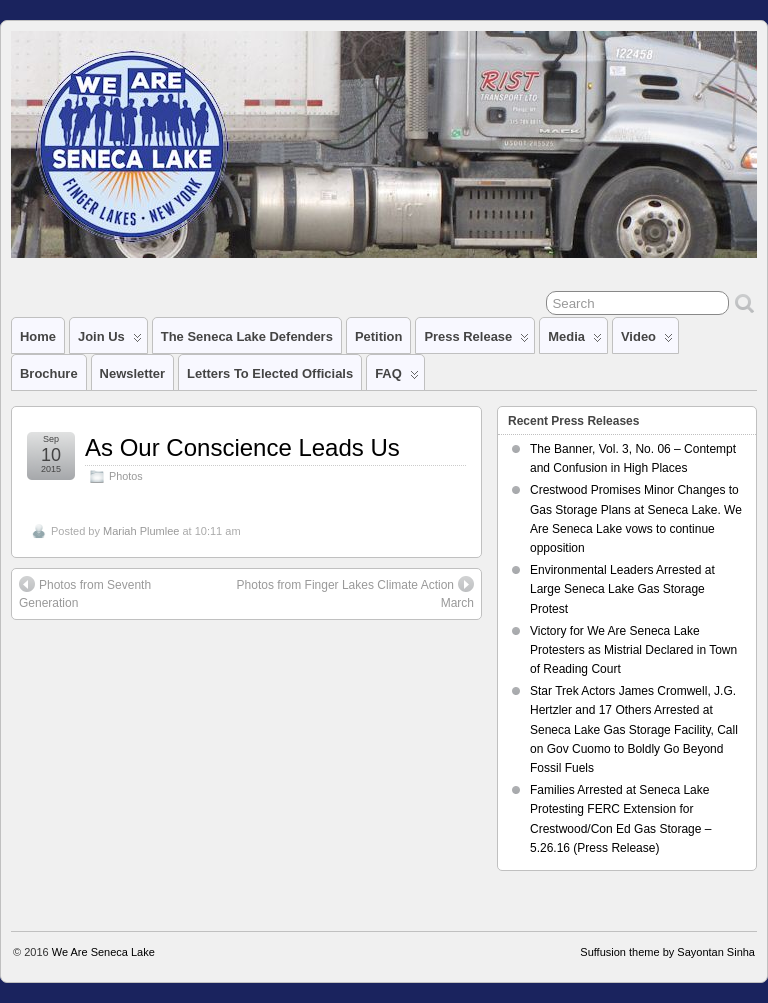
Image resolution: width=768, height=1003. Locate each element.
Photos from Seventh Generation (85, 593)
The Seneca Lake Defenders (247, 336)
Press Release (476, 341)
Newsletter (133, 373)
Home (38, 336)
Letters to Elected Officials (270, 373)
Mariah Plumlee (141, 531)
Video (647, 341)
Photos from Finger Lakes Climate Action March (355, 593)
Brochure (49, 373)
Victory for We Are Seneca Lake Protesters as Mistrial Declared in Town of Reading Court (633, 650)
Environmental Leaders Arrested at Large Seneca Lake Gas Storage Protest (622, 589)
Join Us (110, 341)
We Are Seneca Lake (103, 952)
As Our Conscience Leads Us (242, 447)
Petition (379, 336)
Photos (126, 476)
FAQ (397, 378)
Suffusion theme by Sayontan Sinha (667, 952)
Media (575, 341)
